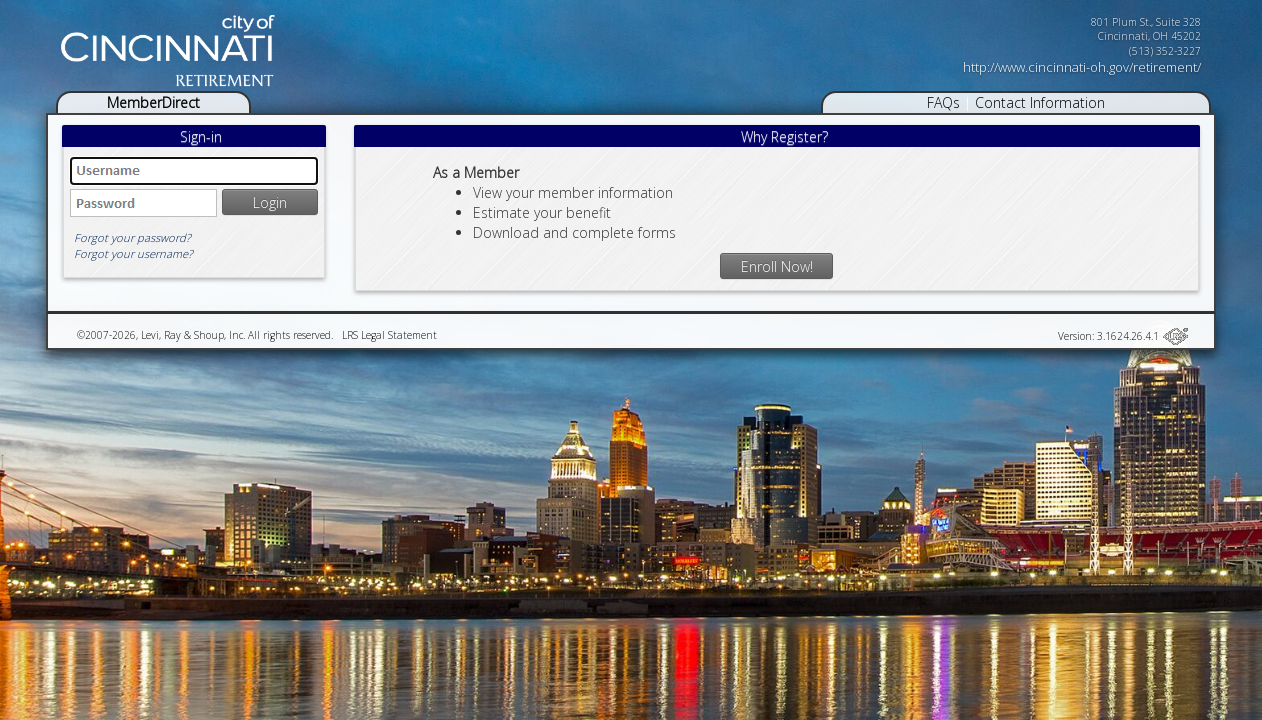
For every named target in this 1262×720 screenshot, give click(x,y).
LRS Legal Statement (389, 335)
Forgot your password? (132, 237)
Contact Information (1040, 102)
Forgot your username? (133, 253)
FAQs (943, 102)
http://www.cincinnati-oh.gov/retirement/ (1082, 67)
